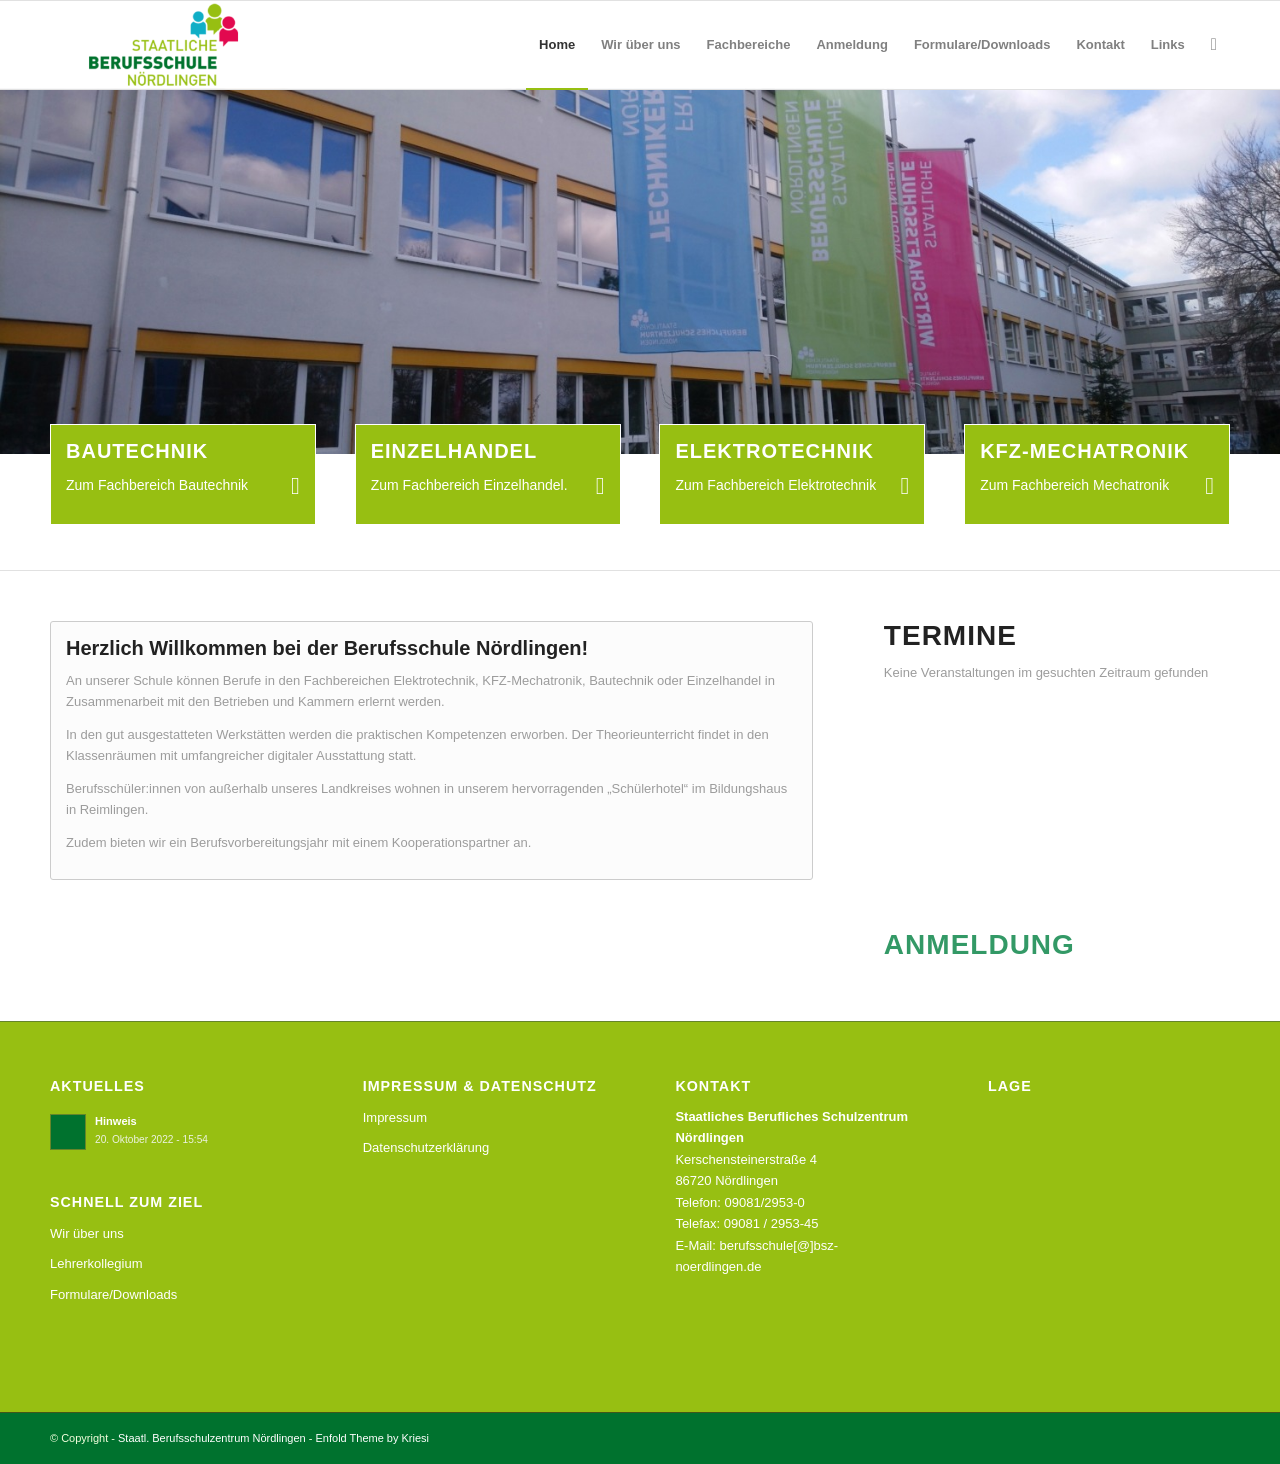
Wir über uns (87, 1233)
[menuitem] (557, 45)
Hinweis (116, 1121)
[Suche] (1214, 45)
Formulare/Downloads (113, 1294)
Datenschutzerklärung (426, 1147)
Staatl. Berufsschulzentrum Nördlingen (212, 1438)
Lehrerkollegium (96, 1263)
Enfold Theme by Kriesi (373, 1438)
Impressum (395, 1117)
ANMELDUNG (979, 944)
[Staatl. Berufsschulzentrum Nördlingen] (148, 45)
